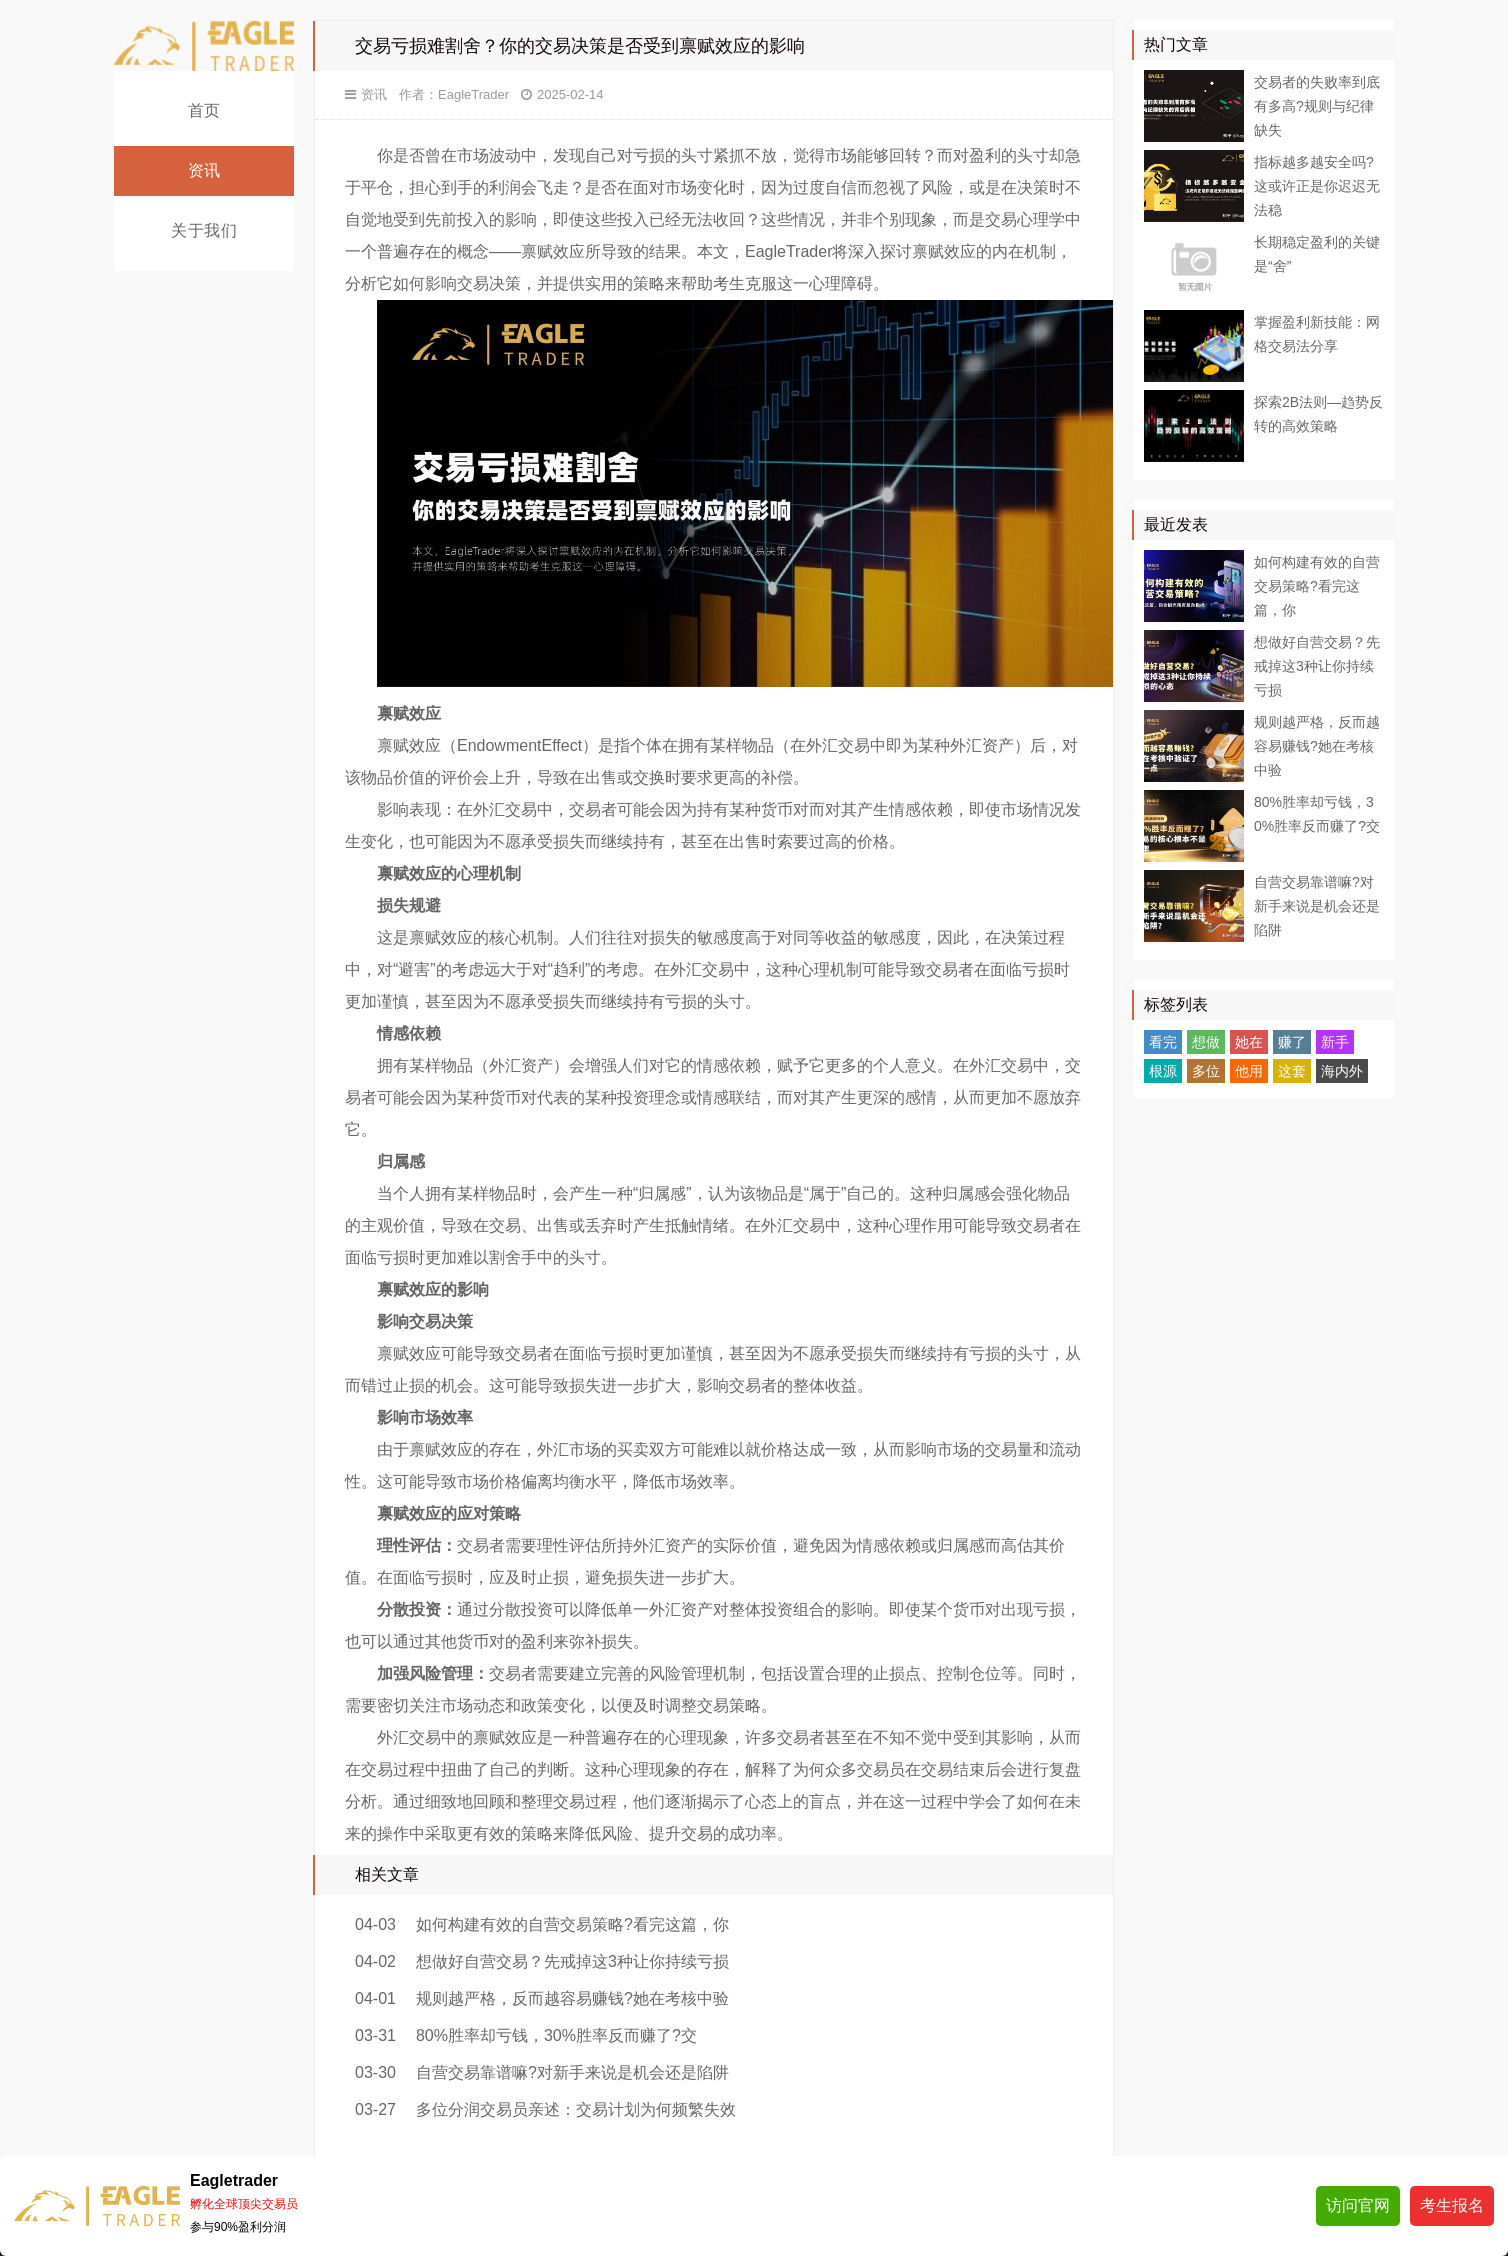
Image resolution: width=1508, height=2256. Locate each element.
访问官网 (1358, 2205)
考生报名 (1452, 2205)
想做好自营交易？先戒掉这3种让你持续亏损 (572, 1961)
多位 (1206, 1071)
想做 (1206, 1042)
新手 (1335, 1042)
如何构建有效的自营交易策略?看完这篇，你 (572, 1924)
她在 (1249, 1042)
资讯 (204, 170)
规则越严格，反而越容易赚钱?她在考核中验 (572, 1998)
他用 (1249, 1071)
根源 (1163, 1071)
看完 (1163, 1042)
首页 (204, 110)
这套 (1292, 1071)
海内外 (1342, 1071)
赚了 (1292, 1042)
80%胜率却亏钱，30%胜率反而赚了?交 (556, 2035)
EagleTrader (473, 94)
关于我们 (204, 230)
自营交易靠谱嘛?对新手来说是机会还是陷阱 (572, 2072)
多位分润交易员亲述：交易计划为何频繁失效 (576, 2109)
